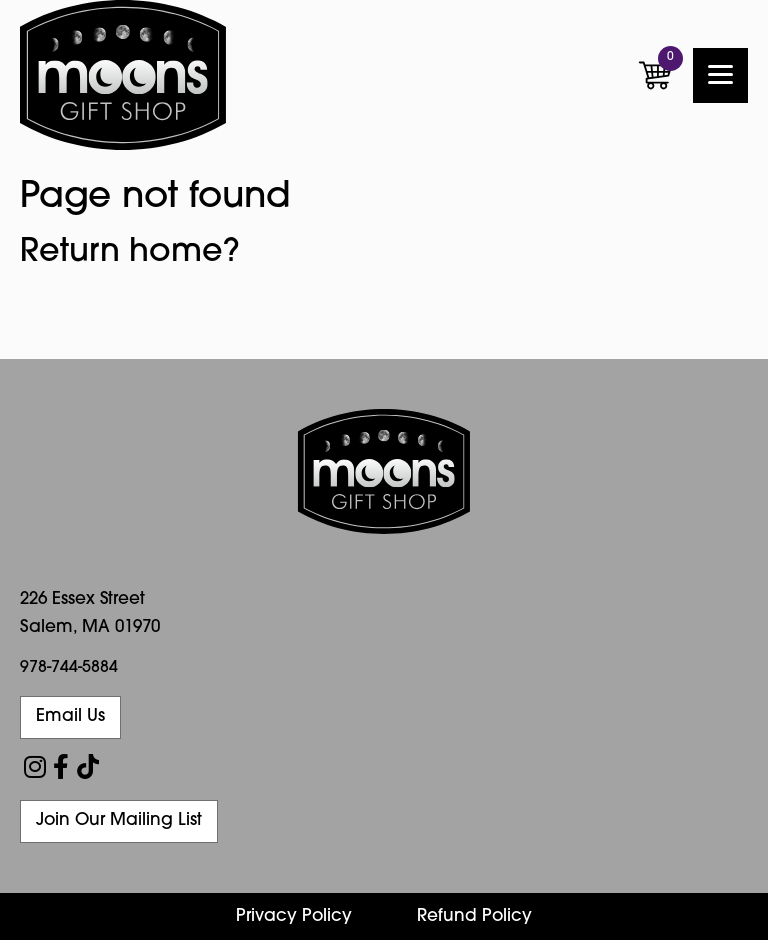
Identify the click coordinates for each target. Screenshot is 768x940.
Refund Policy (474, 916)
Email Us (70, 716)
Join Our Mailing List (119, 820)
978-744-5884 (69, 668)
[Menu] (720, 75)
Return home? (130, 253)
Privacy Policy (294, 916)
